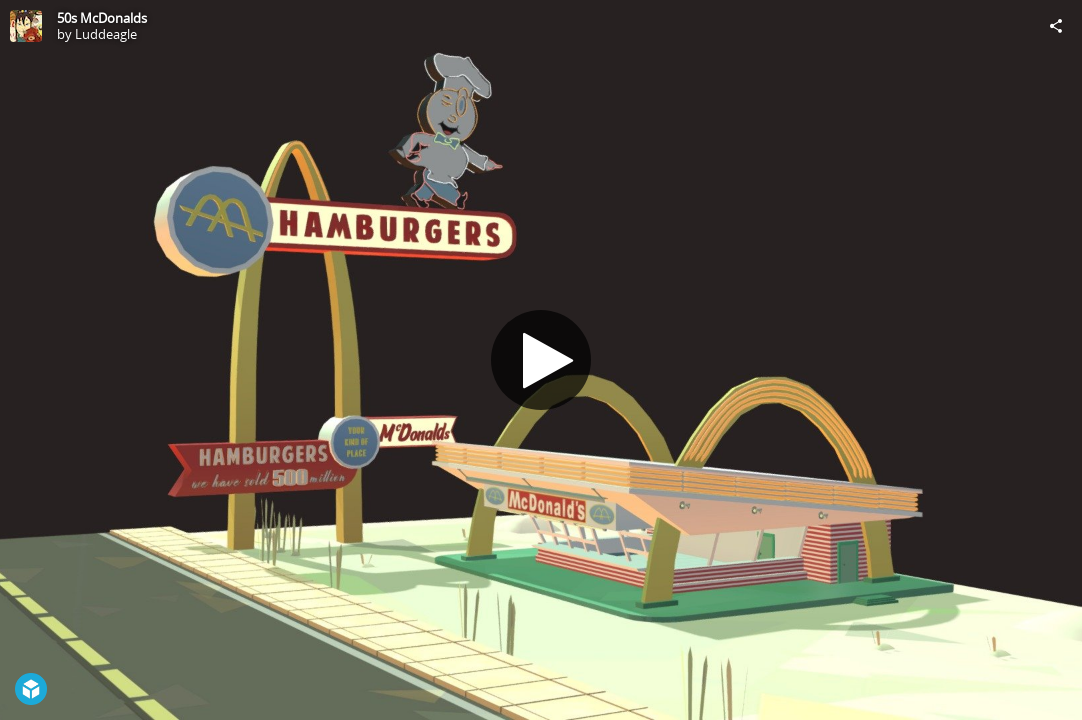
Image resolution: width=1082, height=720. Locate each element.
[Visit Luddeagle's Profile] (26, 26)
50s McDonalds (102, 18)
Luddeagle (106, 34)
